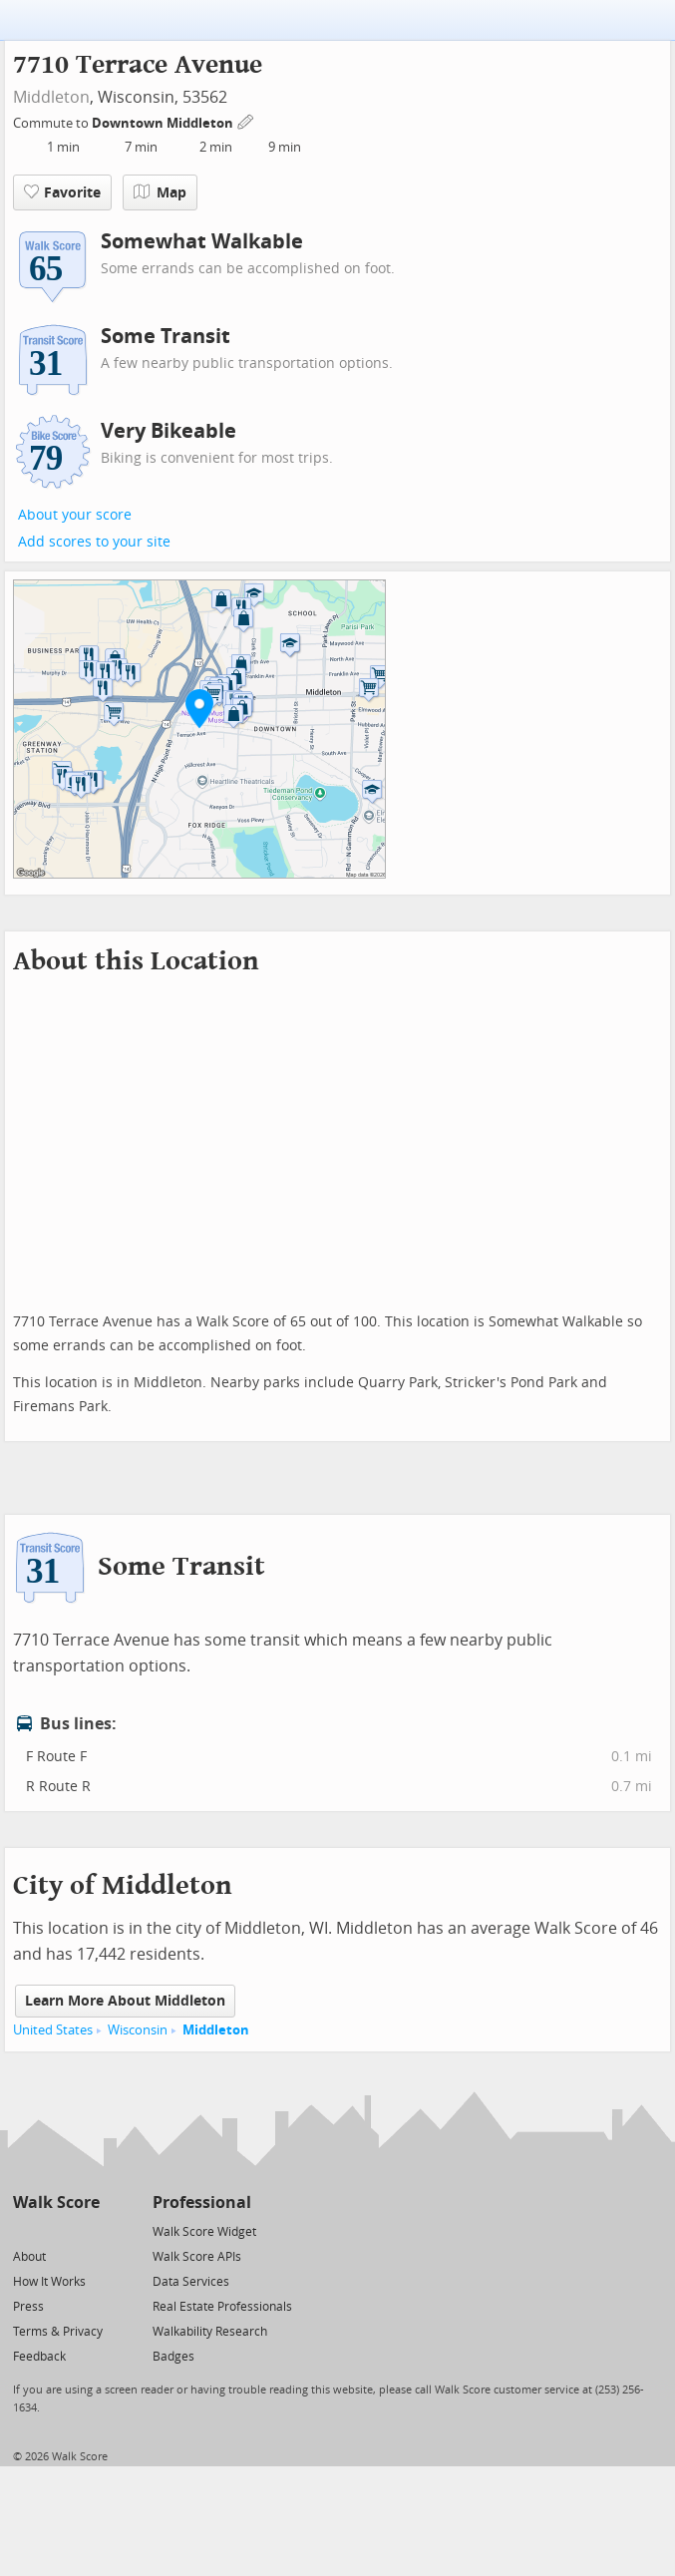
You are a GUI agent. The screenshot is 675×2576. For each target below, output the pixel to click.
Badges (173, 2357)
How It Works (49, 2282)
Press (28, 2307)
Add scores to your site (94, 542)
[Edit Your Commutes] (246, 120)
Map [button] (160, 192)
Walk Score (56, 2202)
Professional (202, 2202)
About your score (75, 515)
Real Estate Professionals (222, 2307)
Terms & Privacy (58, 2332)
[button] (199, 708)
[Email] (86, 2230)
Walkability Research (210, 2332)
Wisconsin (138, 2030)
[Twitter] (24, 2230)
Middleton (51, 97)
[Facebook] (55, 2230)
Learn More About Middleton (125, 2001)
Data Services (191, 2282)
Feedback (39, 2357)
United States (53, 2030)
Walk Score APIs (197, 2257)
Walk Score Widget (204, 2232)
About (29, 2257)
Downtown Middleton (164, 123)
